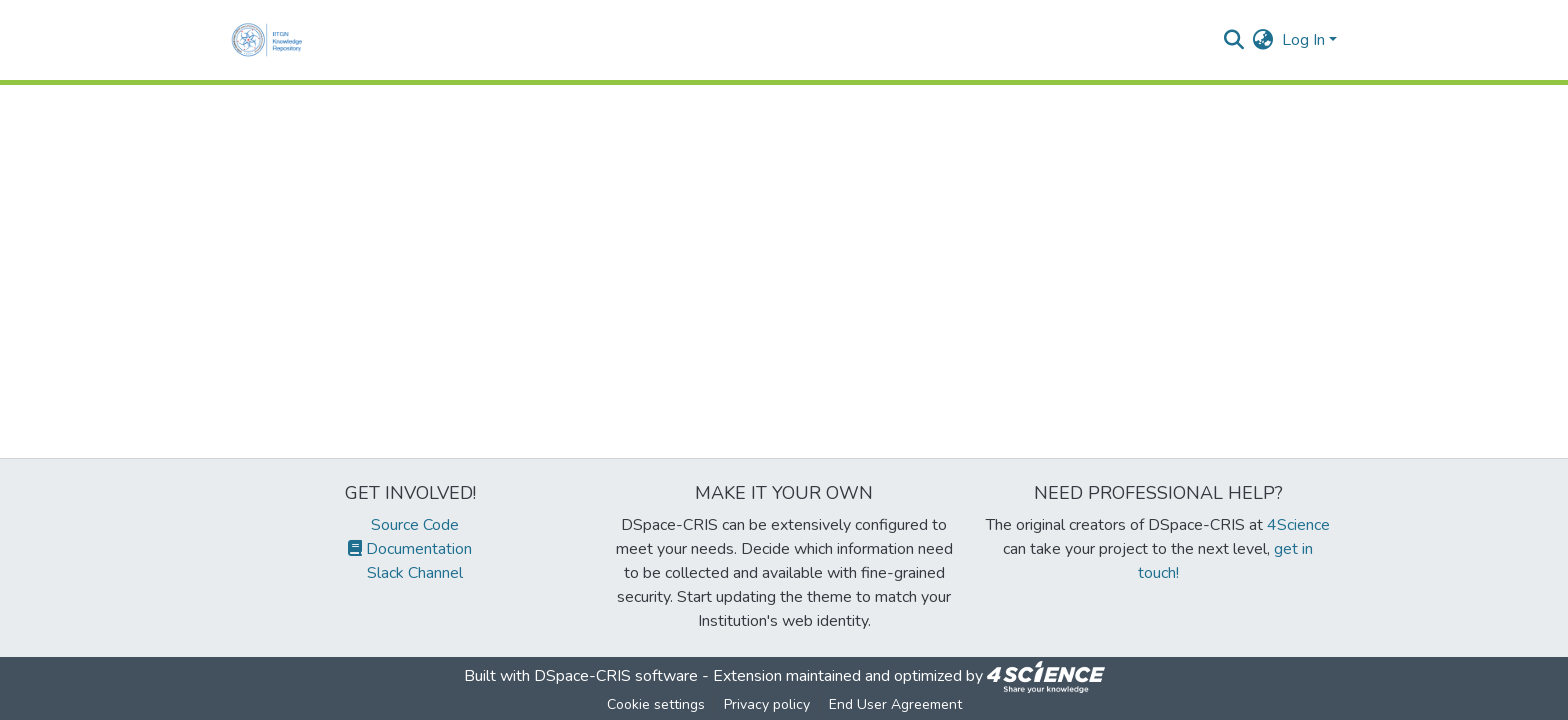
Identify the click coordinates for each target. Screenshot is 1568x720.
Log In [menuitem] (1303, 40)
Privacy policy (767, 704)
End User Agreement (895, 704)
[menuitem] (1263, 40)
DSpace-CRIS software (616, 676)
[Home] (271, 40)
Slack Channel (410, 573)
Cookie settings (656, 704)
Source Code (410, 525)
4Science (1298, 525)
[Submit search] (1234, 40)
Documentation (410, 549)
